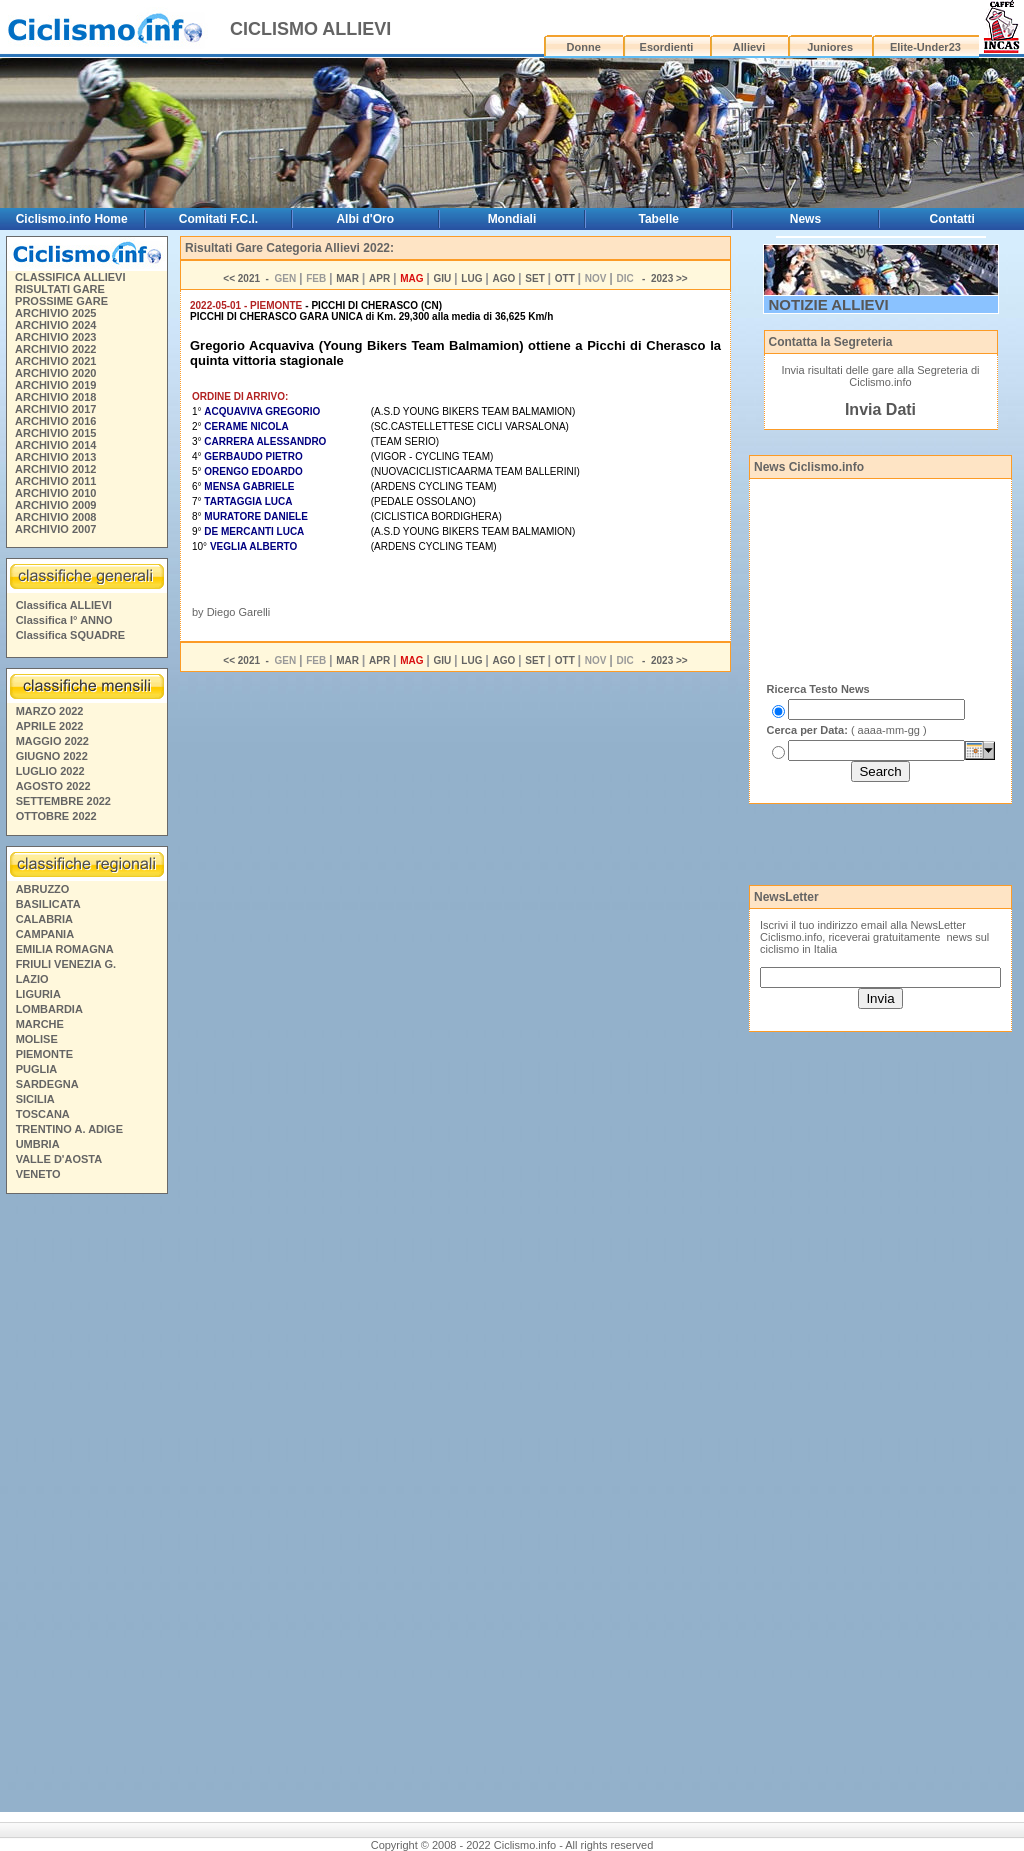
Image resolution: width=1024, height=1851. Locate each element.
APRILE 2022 (50, 726)
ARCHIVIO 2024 (55, 325)
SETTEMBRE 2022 (63, 801)
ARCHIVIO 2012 (55, 469)
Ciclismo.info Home (72, 219)
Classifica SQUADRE (70, 635)
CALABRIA (44, 919)
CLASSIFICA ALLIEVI (70, 277)
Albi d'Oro (365, 219)
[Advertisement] (86, 1506)
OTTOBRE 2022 (56, 816)
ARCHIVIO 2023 (55, 337)
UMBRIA (38, 1144)
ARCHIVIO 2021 (55, 361)
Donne (584, 47)
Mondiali (512, 219)
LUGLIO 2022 (50, 771)
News (805, 219)
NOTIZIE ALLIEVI (829, 304)
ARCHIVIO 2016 (55, 421)
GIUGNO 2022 (52, 756)
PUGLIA (37, 1069)
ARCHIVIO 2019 (55, 385)
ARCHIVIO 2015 (55, 433)
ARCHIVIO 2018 (55, 397)
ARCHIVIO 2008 (55, 517)
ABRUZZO (43, 889)
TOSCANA (43, 1114)
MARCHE (40, 1024)
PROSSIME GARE (61, 301)
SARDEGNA (47, 1084)
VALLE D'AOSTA (59, 1159)
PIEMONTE (44, 1054)
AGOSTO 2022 (53, 786)
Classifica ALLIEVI (64, 605)
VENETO (38, 1174)
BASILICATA (48, 904)
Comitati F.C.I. (218, 219)
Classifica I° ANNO (64, 620)
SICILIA (35, 1099)
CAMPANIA (45, 934)
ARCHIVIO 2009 (55, 505)
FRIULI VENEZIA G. (66, 964)
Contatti (952, 219)
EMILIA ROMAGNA (65, 949)
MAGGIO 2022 (52, 741)
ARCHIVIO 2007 (55, 529)
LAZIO (32, 979)
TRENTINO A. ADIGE (69, 1129)
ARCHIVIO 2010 (55, 493)
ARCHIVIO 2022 (55, 349)
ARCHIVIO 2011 (55, 481)
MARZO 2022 (50, 711)
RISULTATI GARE (60, 289)
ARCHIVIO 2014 (55, 445)
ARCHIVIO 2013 (55, 457)
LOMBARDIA (49, 1009)
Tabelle (658, 219)
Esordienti (667, 47)
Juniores (830, 47)
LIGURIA (38, 994)
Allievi (749, 47)
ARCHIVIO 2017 (55, 409)
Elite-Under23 (925, 47)
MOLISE (37, 1039)
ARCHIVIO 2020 (55, 373)
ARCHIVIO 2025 (55, 313)
